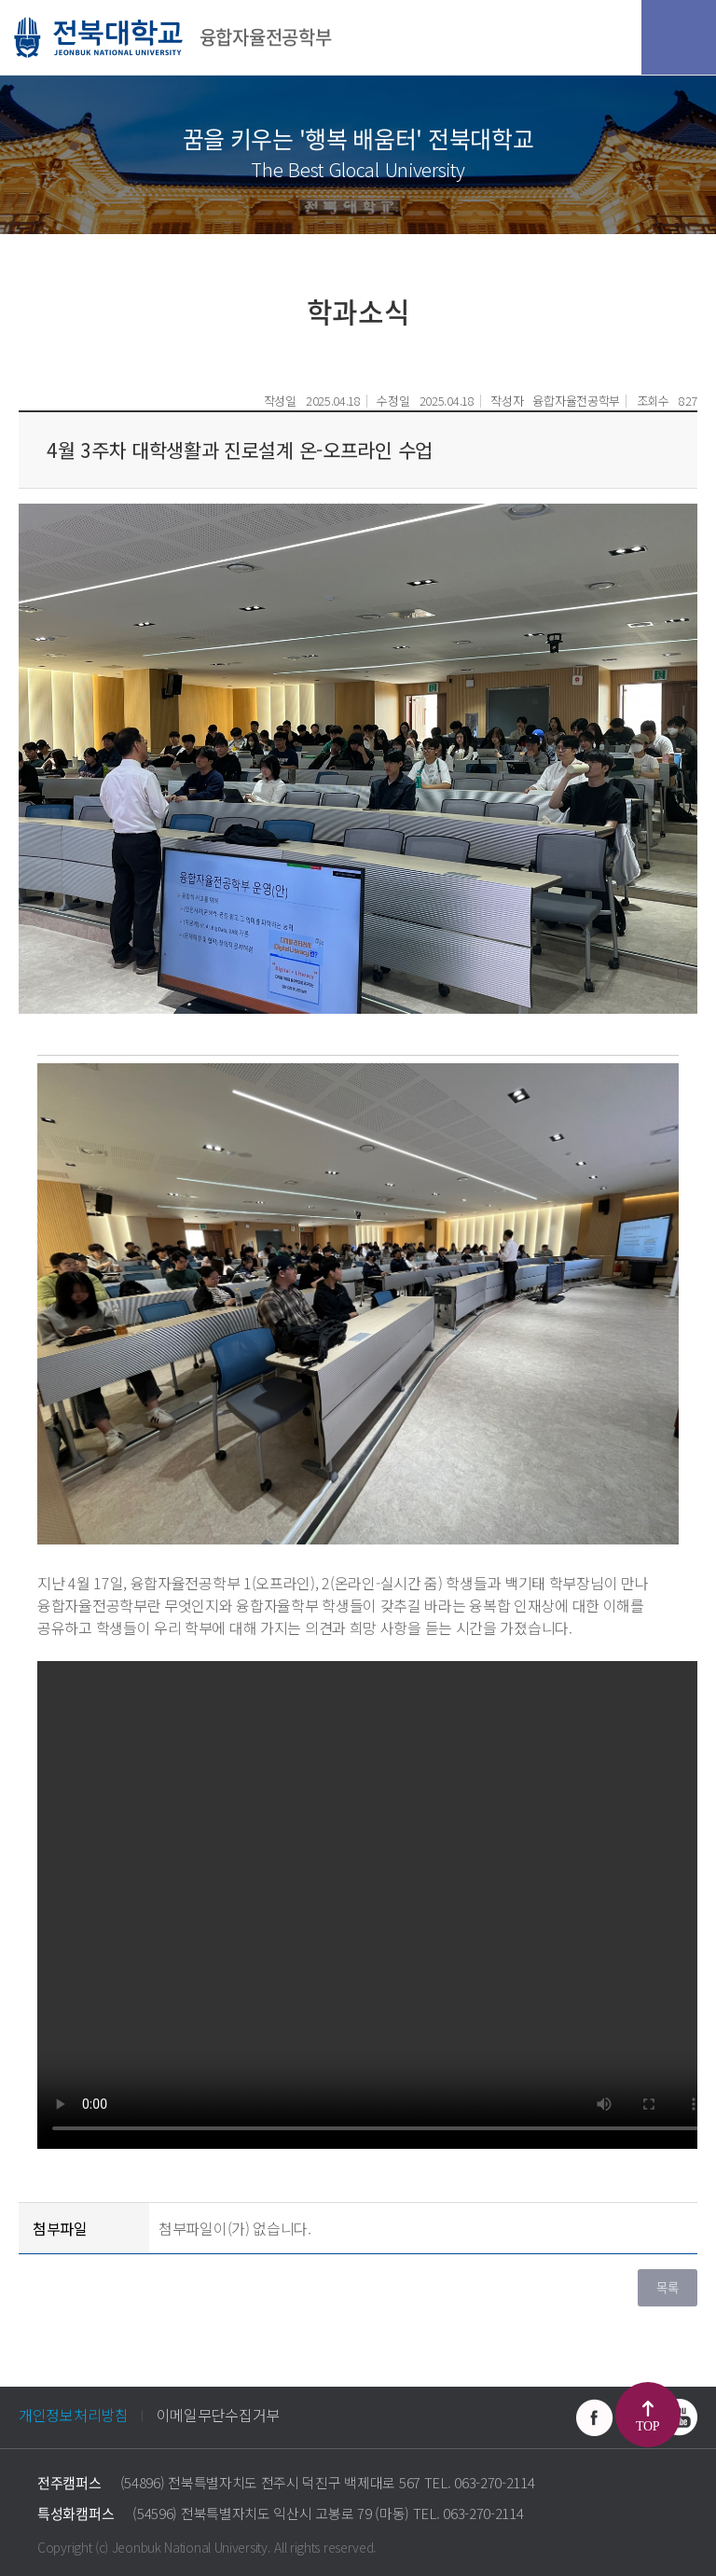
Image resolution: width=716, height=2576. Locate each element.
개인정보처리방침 (74, 2414)
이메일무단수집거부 (218, 2414)
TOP (647, 2426)
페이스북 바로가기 (594, 2417)
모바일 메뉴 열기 (678, 37)
